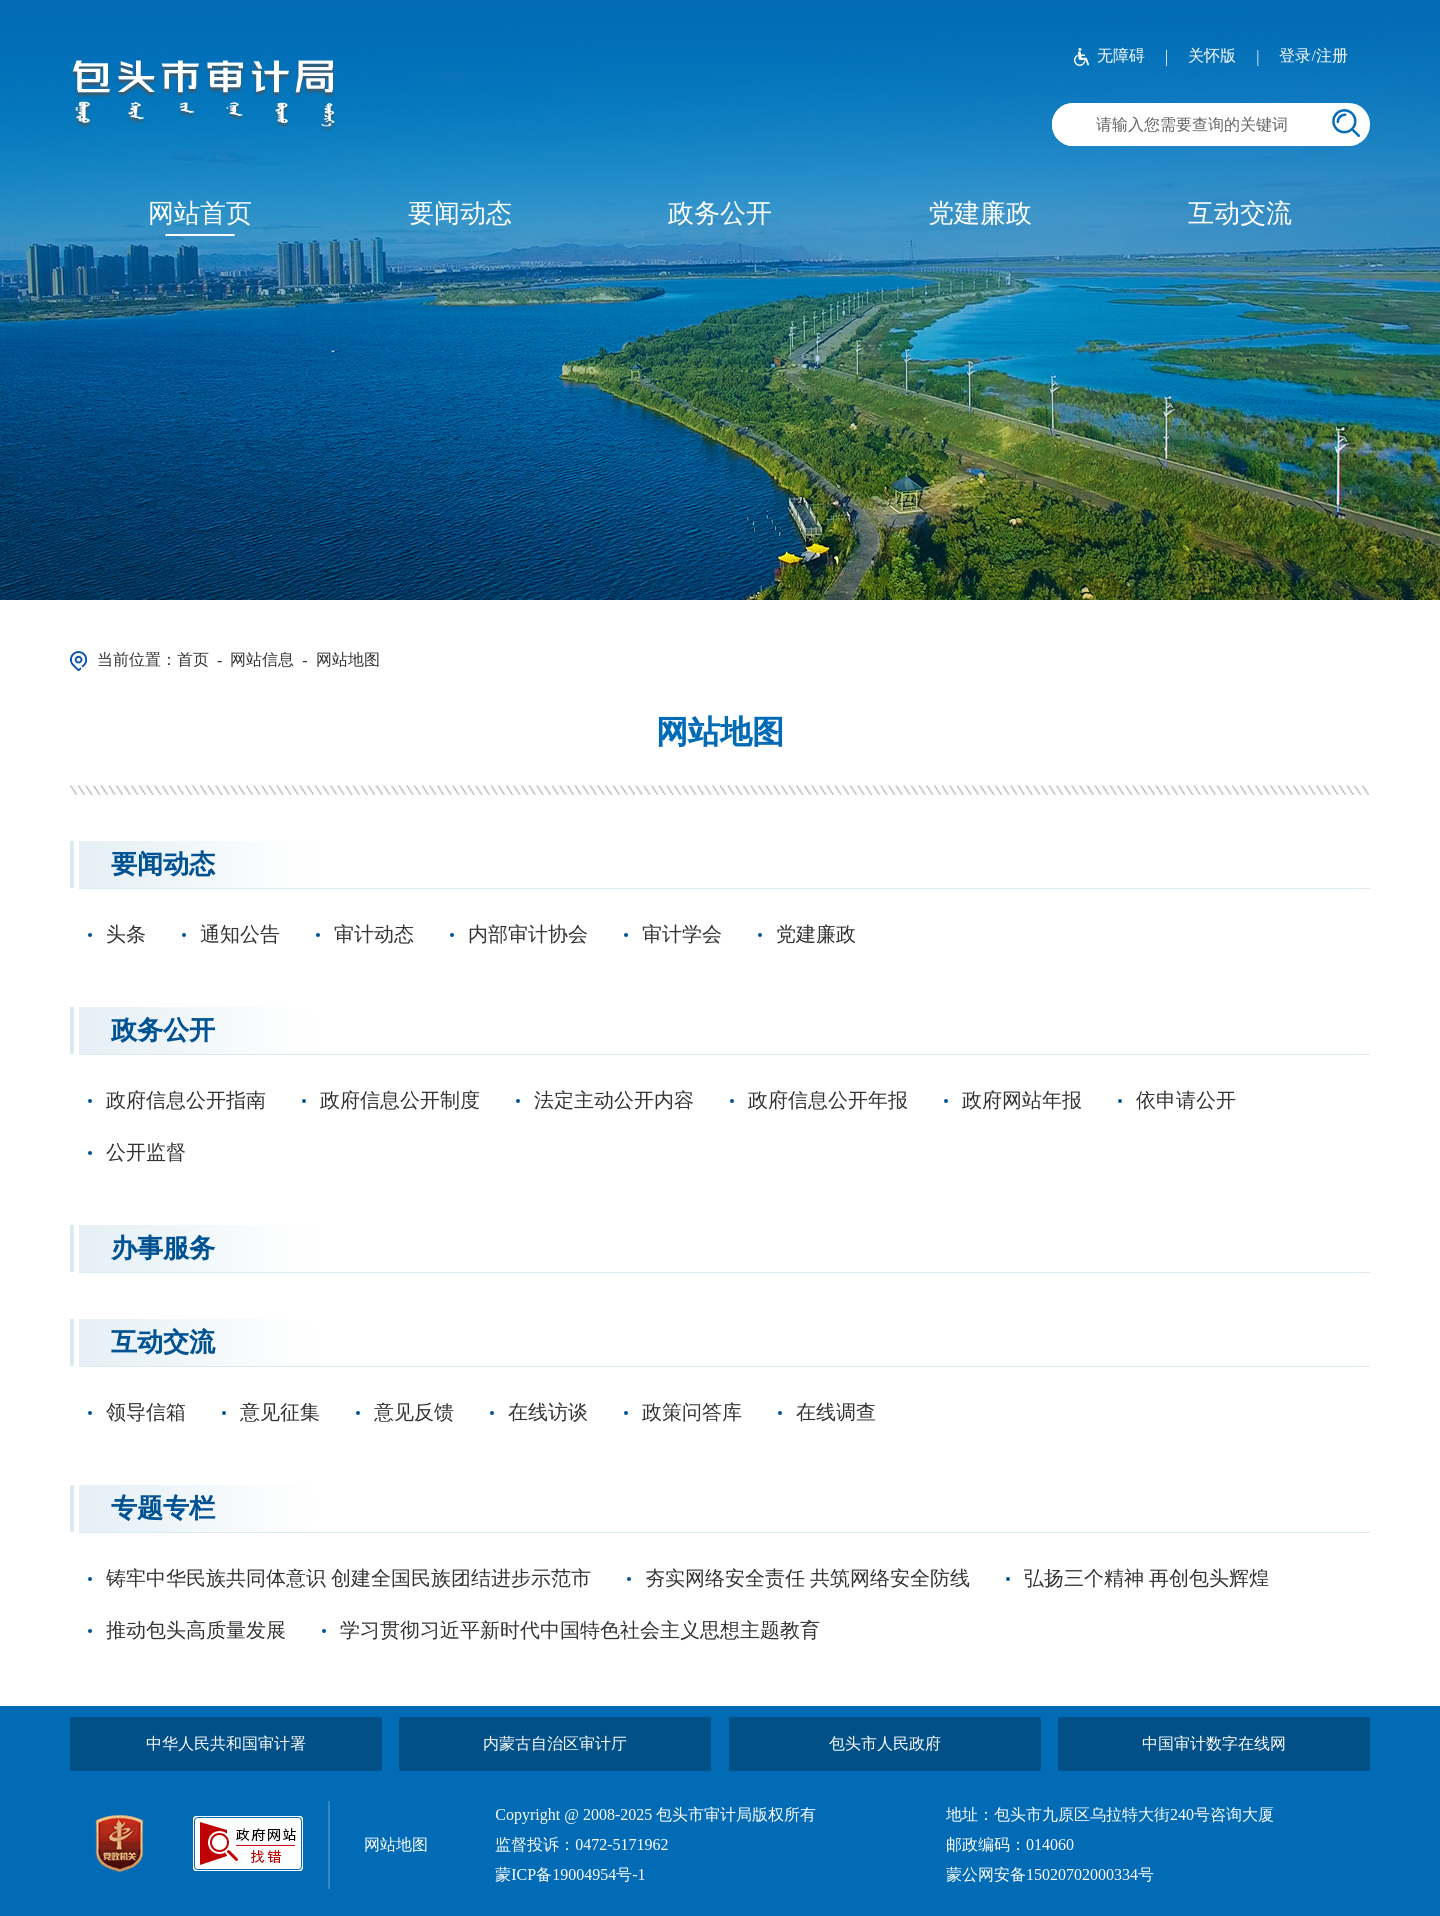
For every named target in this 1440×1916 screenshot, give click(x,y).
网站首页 (200, 213)
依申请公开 (1186, 1100)
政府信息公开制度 (400, 1100)
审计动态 (374, 934)
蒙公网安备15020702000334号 (1050, 1874)
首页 (193, 659)
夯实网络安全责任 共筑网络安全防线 (807, 1578)
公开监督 (146, 1152)
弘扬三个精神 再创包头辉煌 (1146, 1578)
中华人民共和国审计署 (226, 1743)
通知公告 (240, 934)
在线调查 (836, 1412)
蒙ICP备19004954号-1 (570, 1874)
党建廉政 (980, 213)
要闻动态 (460, 213)
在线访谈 (548, 1412)
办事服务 (163, 1248)
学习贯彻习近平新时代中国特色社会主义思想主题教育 (580, 1630)
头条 (126, 934)
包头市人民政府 (885, 1743)
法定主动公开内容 (614, 1100)
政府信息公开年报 (828, 1100)
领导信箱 (146, 1412)
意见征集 (280, 1412)
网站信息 (262, 659)
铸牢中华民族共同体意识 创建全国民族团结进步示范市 (348, 1578)
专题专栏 (163, 1508)
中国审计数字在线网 (1214, 1743)
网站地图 (348, 659)
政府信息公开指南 (186, 1100)
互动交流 (1240, 213)
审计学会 (682, 934)
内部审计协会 (528, 934)
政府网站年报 (1022, 1100)
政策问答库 (692, 1412)
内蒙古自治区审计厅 (555, 1743)
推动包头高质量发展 (196, 1630)
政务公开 (720, 213)
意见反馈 (414, 1412)
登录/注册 (1313, 55)
